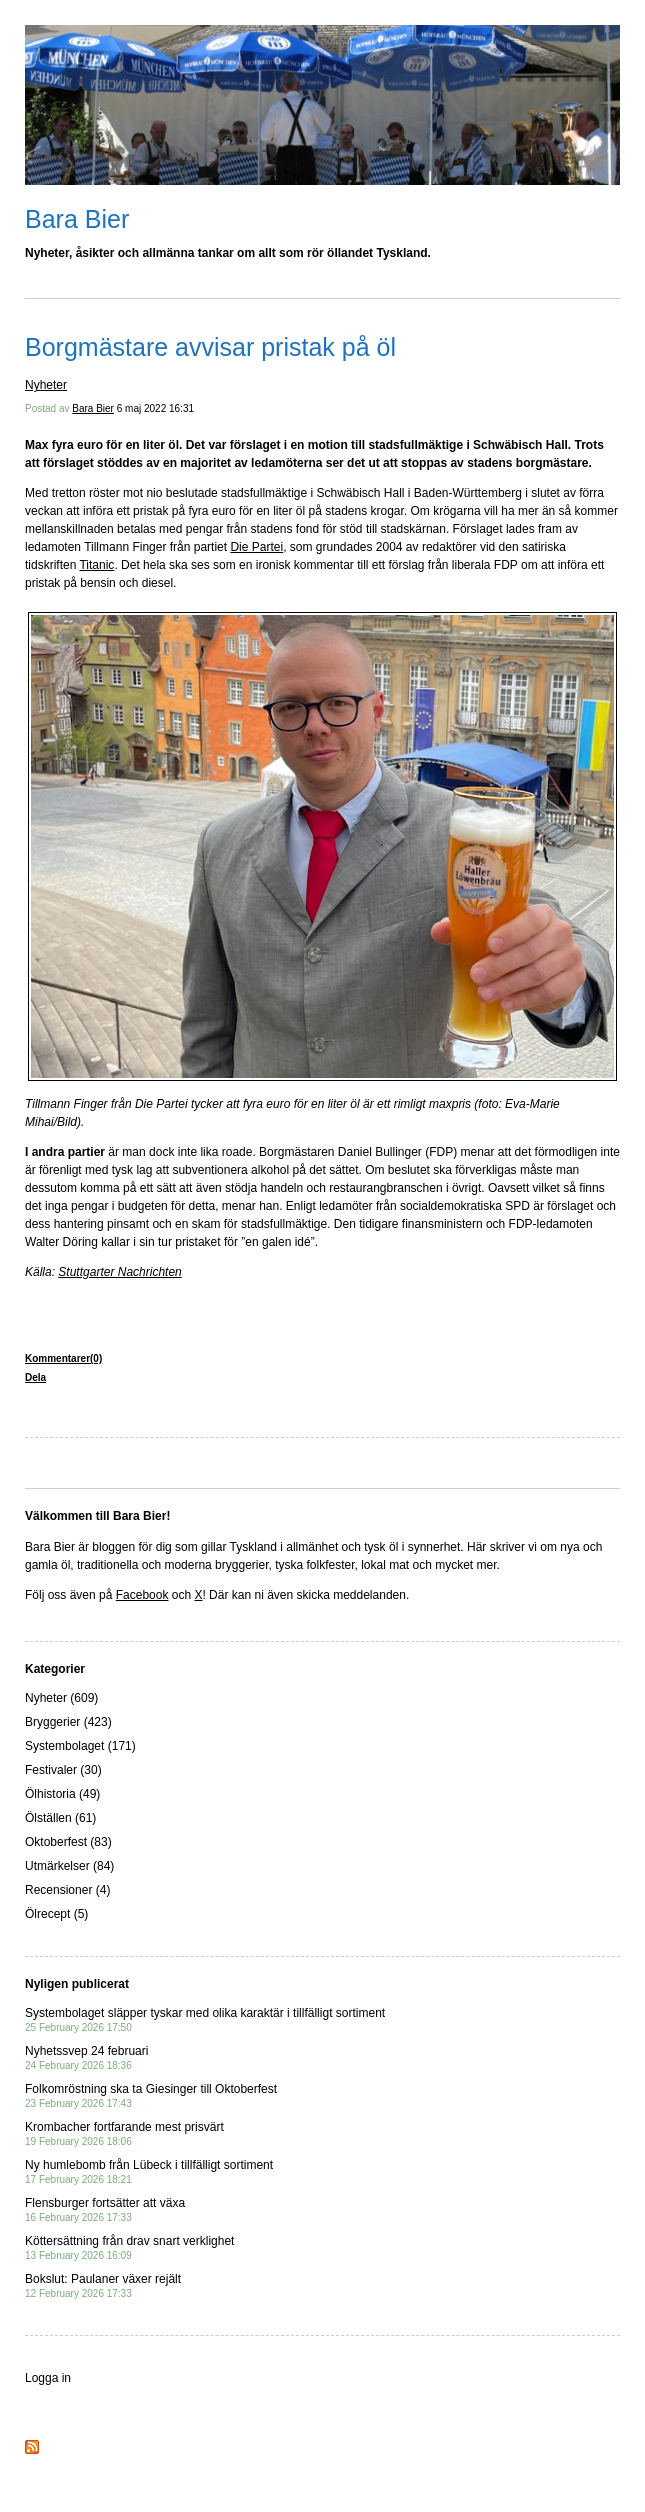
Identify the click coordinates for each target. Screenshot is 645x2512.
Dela (35, 1377)
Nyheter (46, 385)
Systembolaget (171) (80, 1746)
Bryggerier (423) (68, 1722)
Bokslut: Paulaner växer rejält (103, 2285)
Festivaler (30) (63, 1770)
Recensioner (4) (67, 1890)
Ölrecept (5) (56, 1914)
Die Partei (256, 547)
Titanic (96, 565)
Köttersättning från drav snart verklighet (129, 2247)
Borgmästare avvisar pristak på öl (210, 347)
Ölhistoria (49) (62, 1794)
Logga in (48, 2378)
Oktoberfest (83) (68, 1842)
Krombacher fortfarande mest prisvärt (124, 2133)
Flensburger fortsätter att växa (105, 2209)
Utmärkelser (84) (69, 1866)
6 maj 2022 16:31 (155, 408)
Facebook (142, 1595)
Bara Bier (77, 219)
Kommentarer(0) (63, 1358)
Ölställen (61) (60, 1818)
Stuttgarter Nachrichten (119, 1272)
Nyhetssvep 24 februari (86, 2057)
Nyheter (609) (61, 1698)
